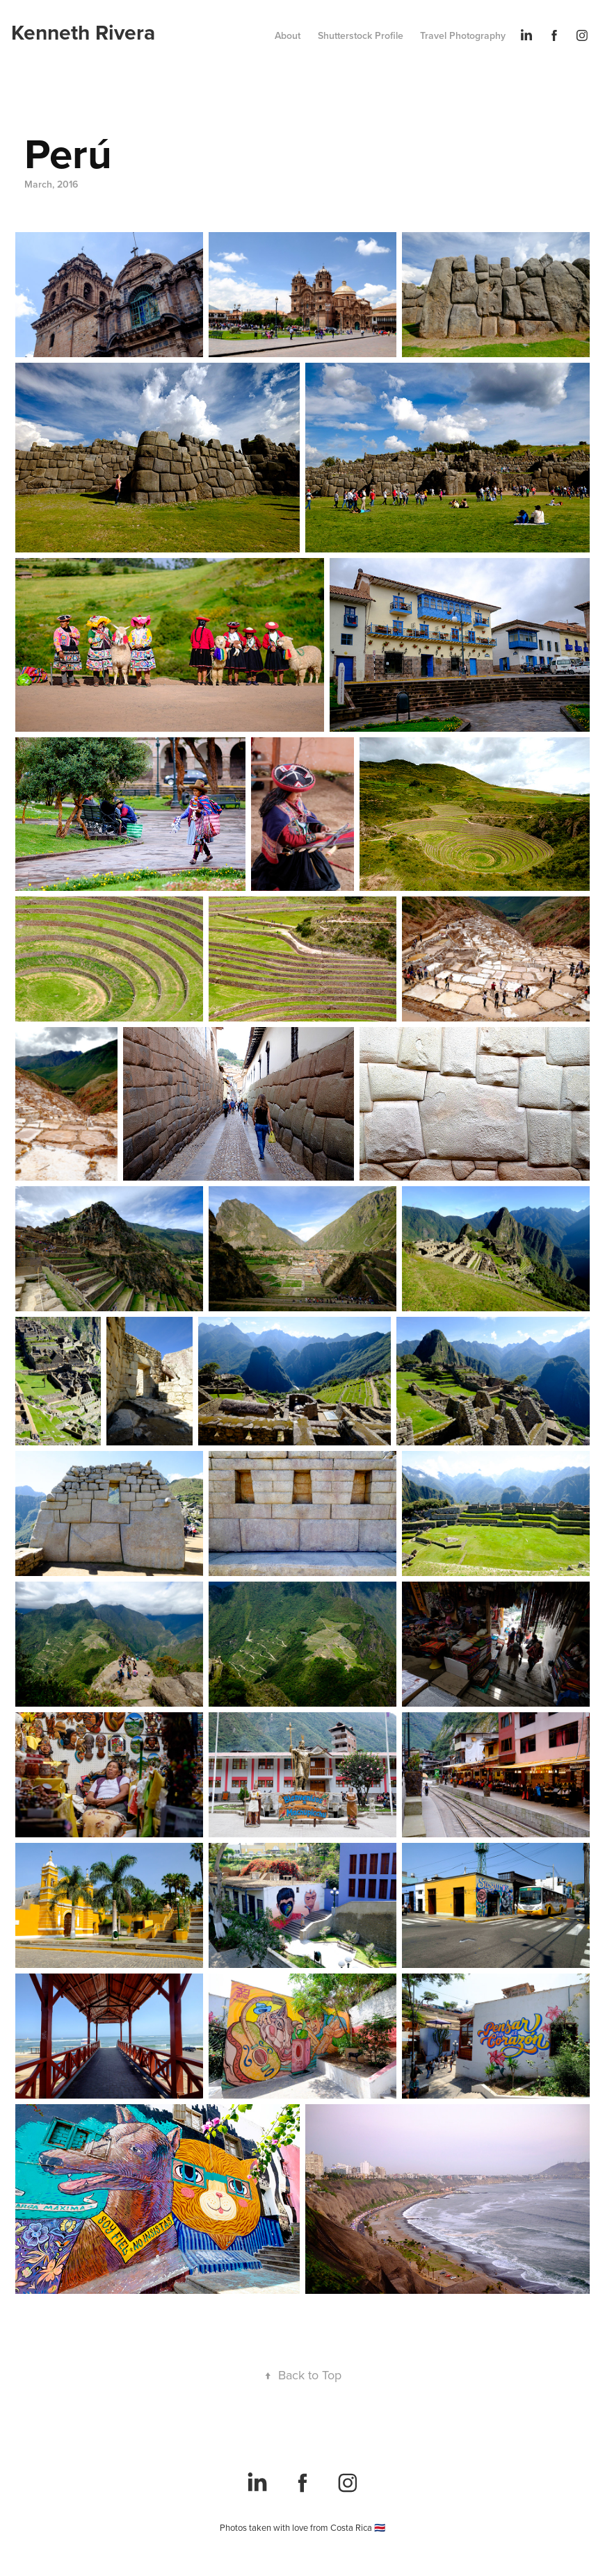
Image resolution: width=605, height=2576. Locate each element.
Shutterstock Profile (360, 35)
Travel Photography (463, 35)
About (287, 35)
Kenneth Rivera (83, 32)
